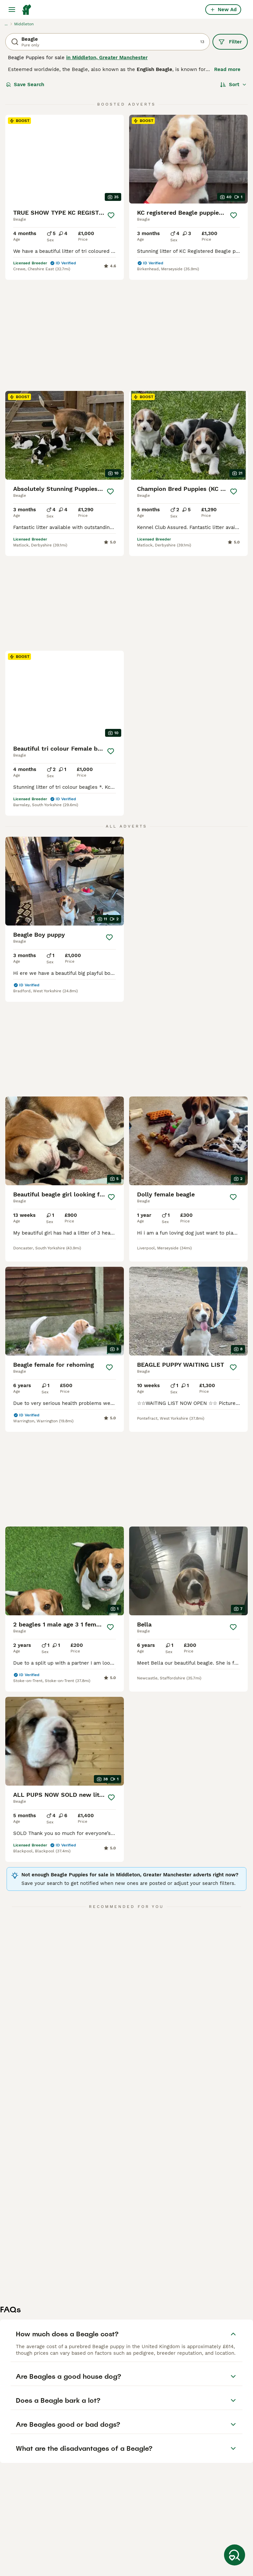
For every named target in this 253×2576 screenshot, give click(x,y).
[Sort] (233, 84)
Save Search (25, 84)
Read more (227, 69)
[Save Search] (234, 2554)
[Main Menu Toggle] (11, 9)
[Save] (111, 215)
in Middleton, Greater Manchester (107, 57)
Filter (230, 41)
